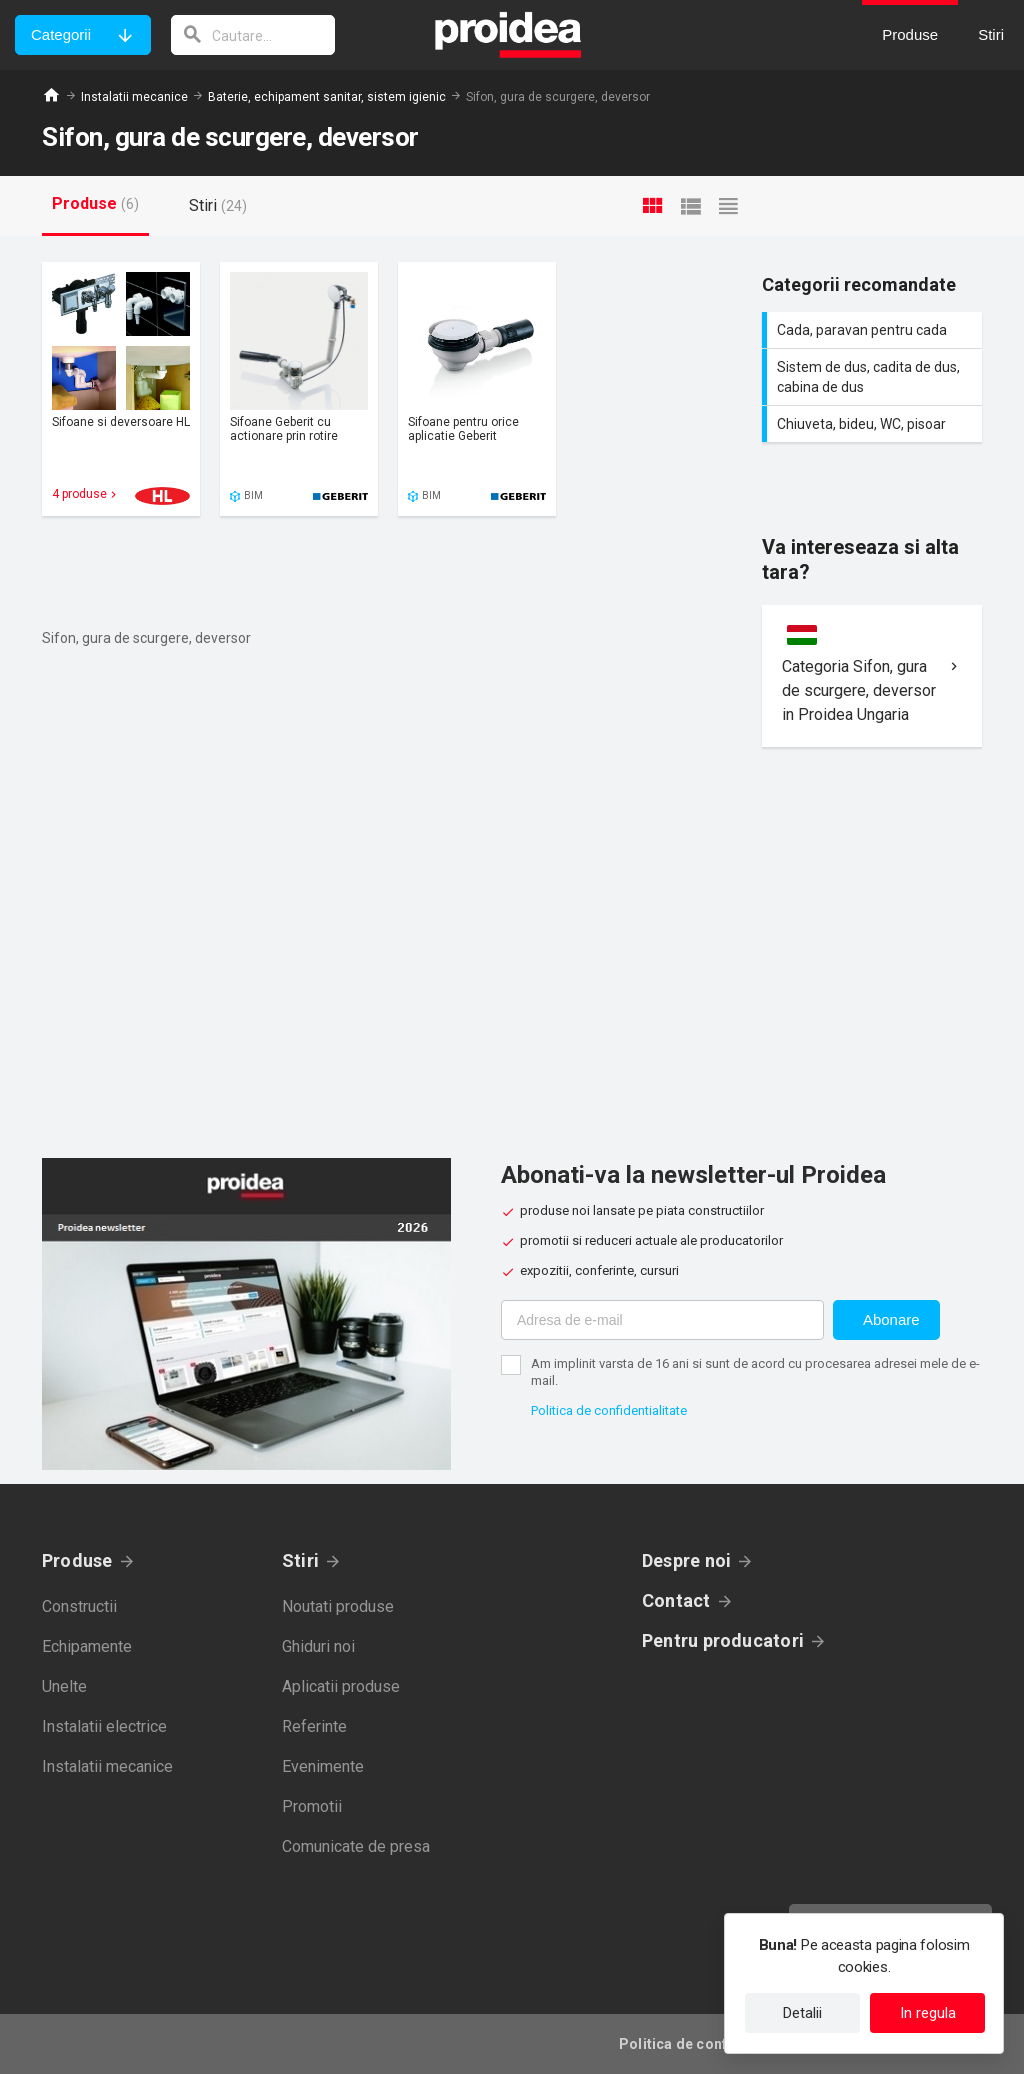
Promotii (312, 1806)
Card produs (121, 389)
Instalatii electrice (104, 1726)
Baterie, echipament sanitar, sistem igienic (327, 97)
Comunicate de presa (356, 1846)
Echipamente (87, 1646)
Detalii (802, 2013)
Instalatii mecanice (134, 97)
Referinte (314, 1726)
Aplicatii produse (341, 1686)
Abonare (891, 1319)
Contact (676, 1600)
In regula (928, 2013)
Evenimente (323, 1766)
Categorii (61, 34)
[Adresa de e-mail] (662, 1320)
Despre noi (686, 1560)
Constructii (79, 1606)
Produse (77, 1560)
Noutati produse (338, 1606)
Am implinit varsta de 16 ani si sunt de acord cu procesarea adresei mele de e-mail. (755, 1372)
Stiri (300, 1560)
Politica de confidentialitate (609, 1410)
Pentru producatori (723, 1640)
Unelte (64, 1686)
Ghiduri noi (318, 1646)
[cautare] (253, 35)
